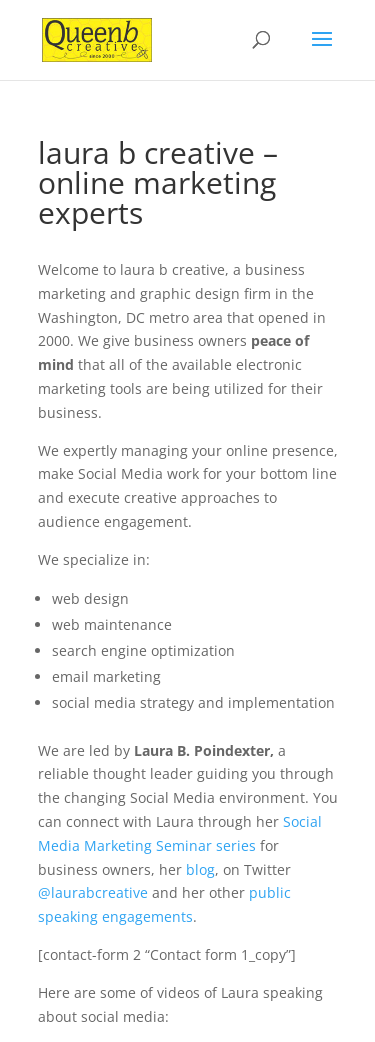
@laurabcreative (93, 892)
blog (200, 869)
